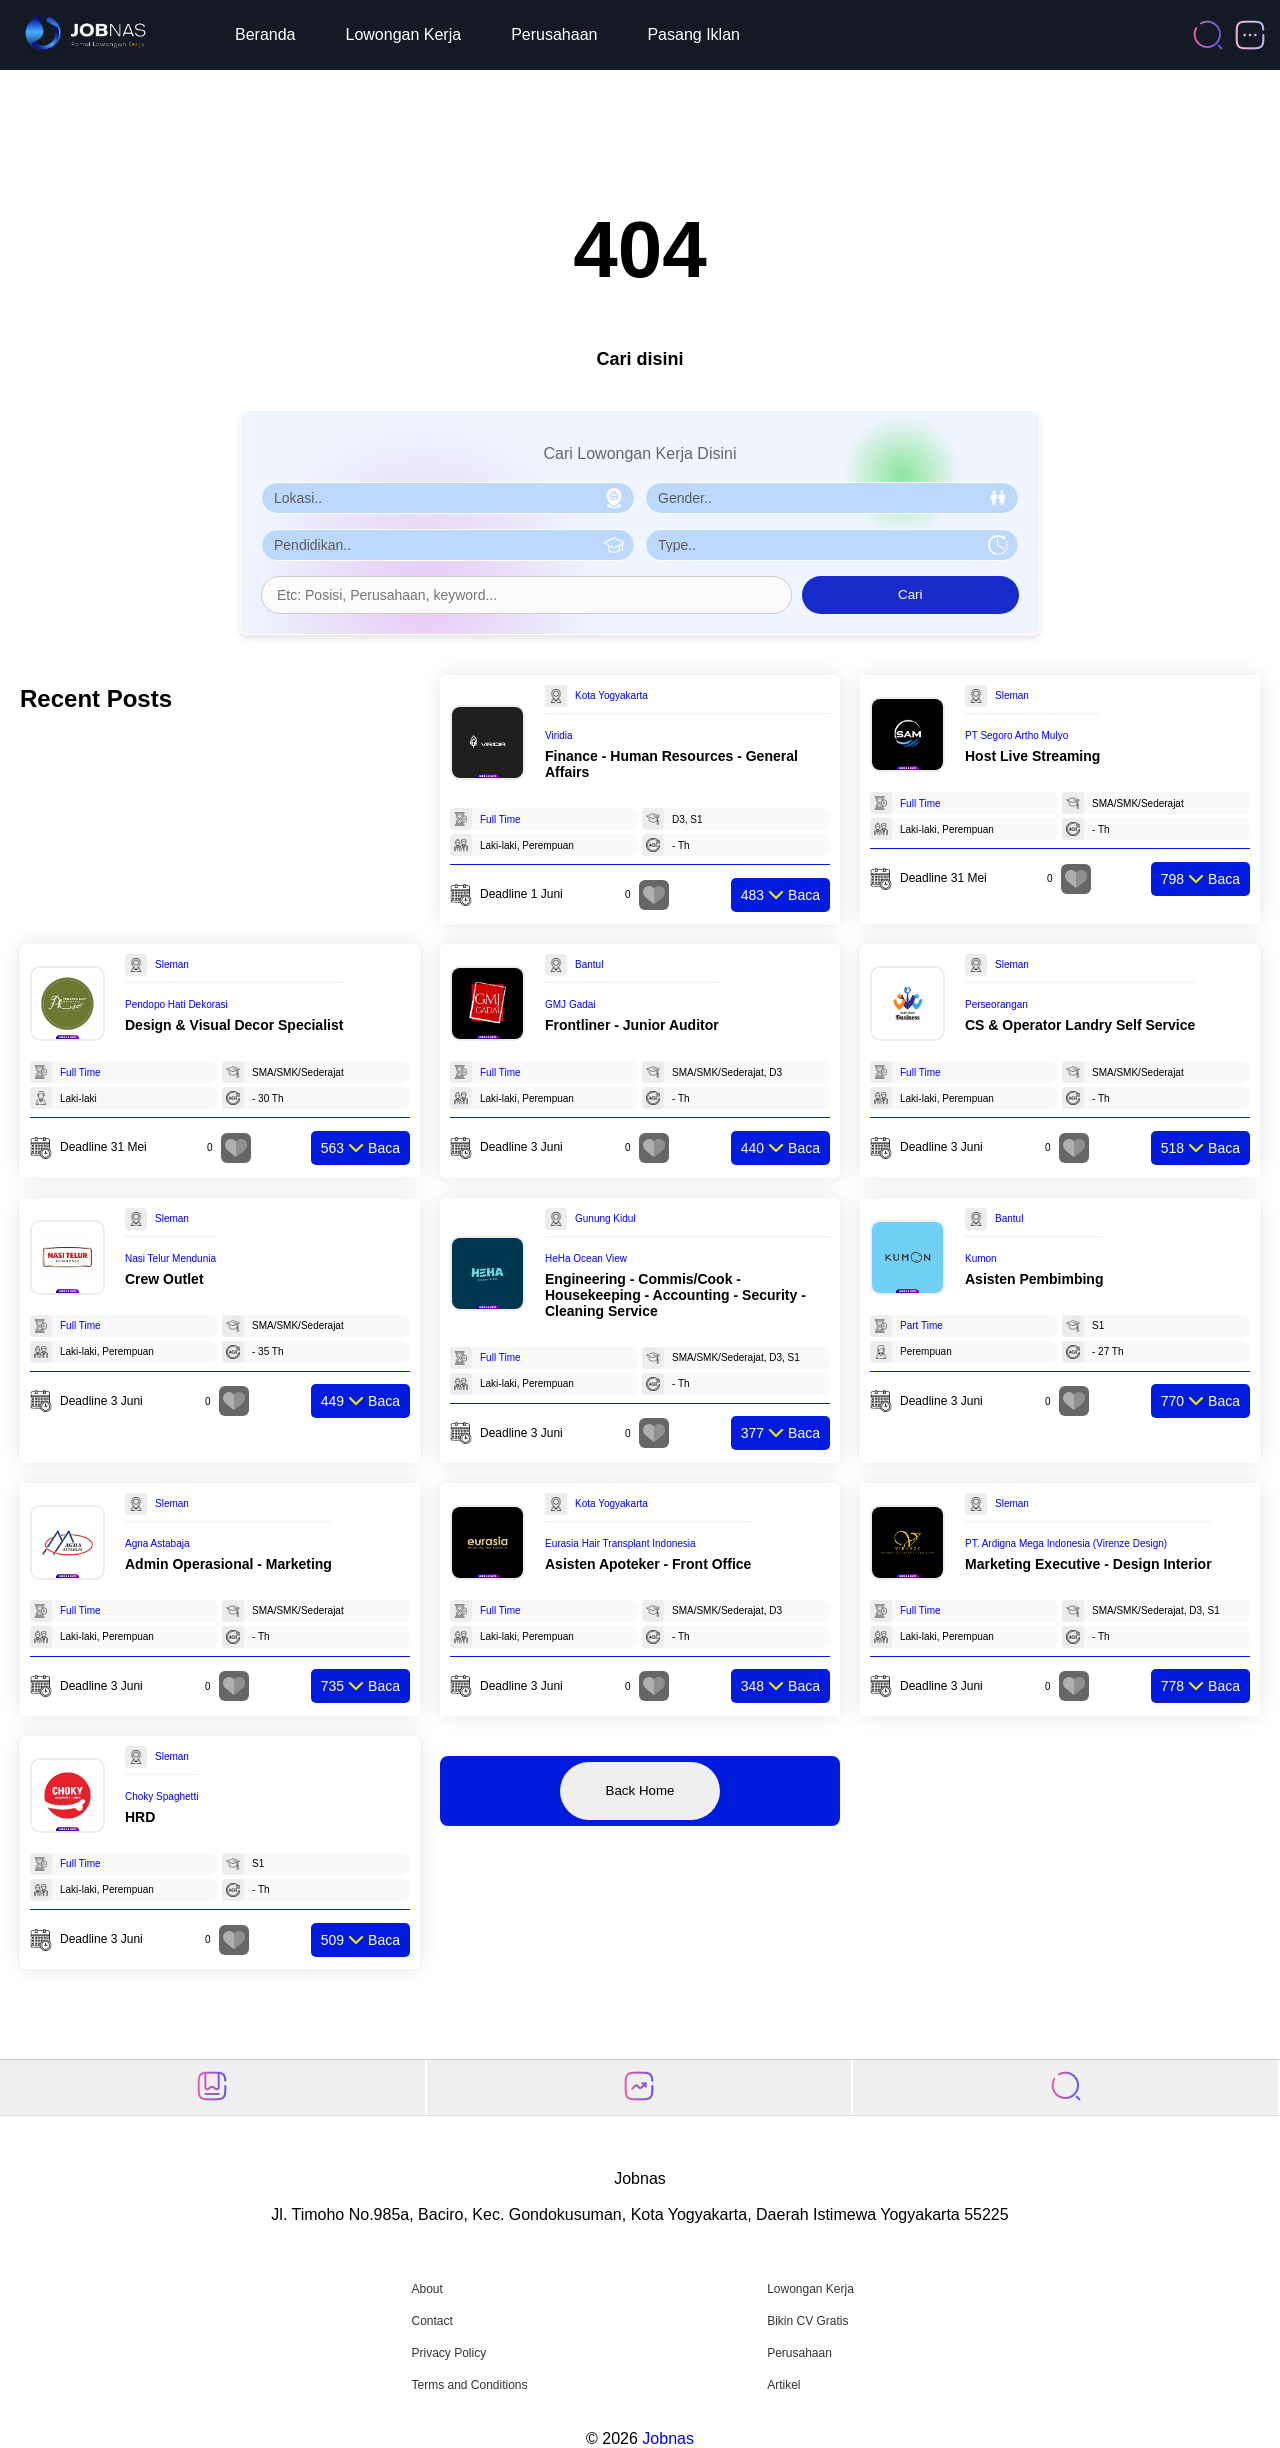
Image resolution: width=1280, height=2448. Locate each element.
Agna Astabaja (157, 1543)
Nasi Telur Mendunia (170, 1258)
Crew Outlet (164, 1279)
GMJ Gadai (570, 1004)
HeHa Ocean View (586, 1258)
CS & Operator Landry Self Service (1080, 1025)
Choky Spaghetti (161, 1796)
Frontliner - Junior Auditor (632, 1025)
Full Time (500, 819)
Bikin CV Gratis (807, 2321)
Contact (431, 2321)
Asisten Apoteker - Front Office (648, 1564)
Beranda (265, 34)
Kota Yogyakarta (611, 695)
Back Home (640, 1790)
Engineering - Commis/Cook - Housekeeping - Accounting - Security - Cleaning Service (675, 1295)
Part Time (921, 1325)
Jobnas (668, 2438)
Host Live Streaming (1032, 756)
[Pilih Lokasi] (448, 498)
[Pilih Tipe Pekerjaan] (832, 545)
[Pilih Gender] (832, 498)
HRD (140, 1817)
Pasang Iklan (693, 34)
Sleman (1012, 695)
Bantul (589, 964)
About (426, 2289)
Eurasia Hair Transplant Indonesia (620, 1543)
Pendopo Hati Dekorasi (176, 1004)
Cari (910, 594)
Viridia (559, 735)
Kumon (981, 1258)
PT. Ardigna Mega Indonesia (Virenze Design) (1066, 1543)
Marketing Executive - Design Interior (1088, 1564)
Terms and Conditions (469, 2385)
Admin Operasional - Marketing (228, 1564)
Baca (780, 895)
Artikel (783, 2385)
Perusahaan (554, 34)
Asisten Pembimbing (1034, 1279)
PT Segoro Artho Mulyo (1016, 735)
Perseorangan (996, 1004)
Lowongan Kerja (404, 34)
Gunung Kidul (605, 1218)
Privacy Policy (448, 2353)
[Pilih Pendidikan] (448, 545)
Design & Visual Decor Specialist (234, 1025)
